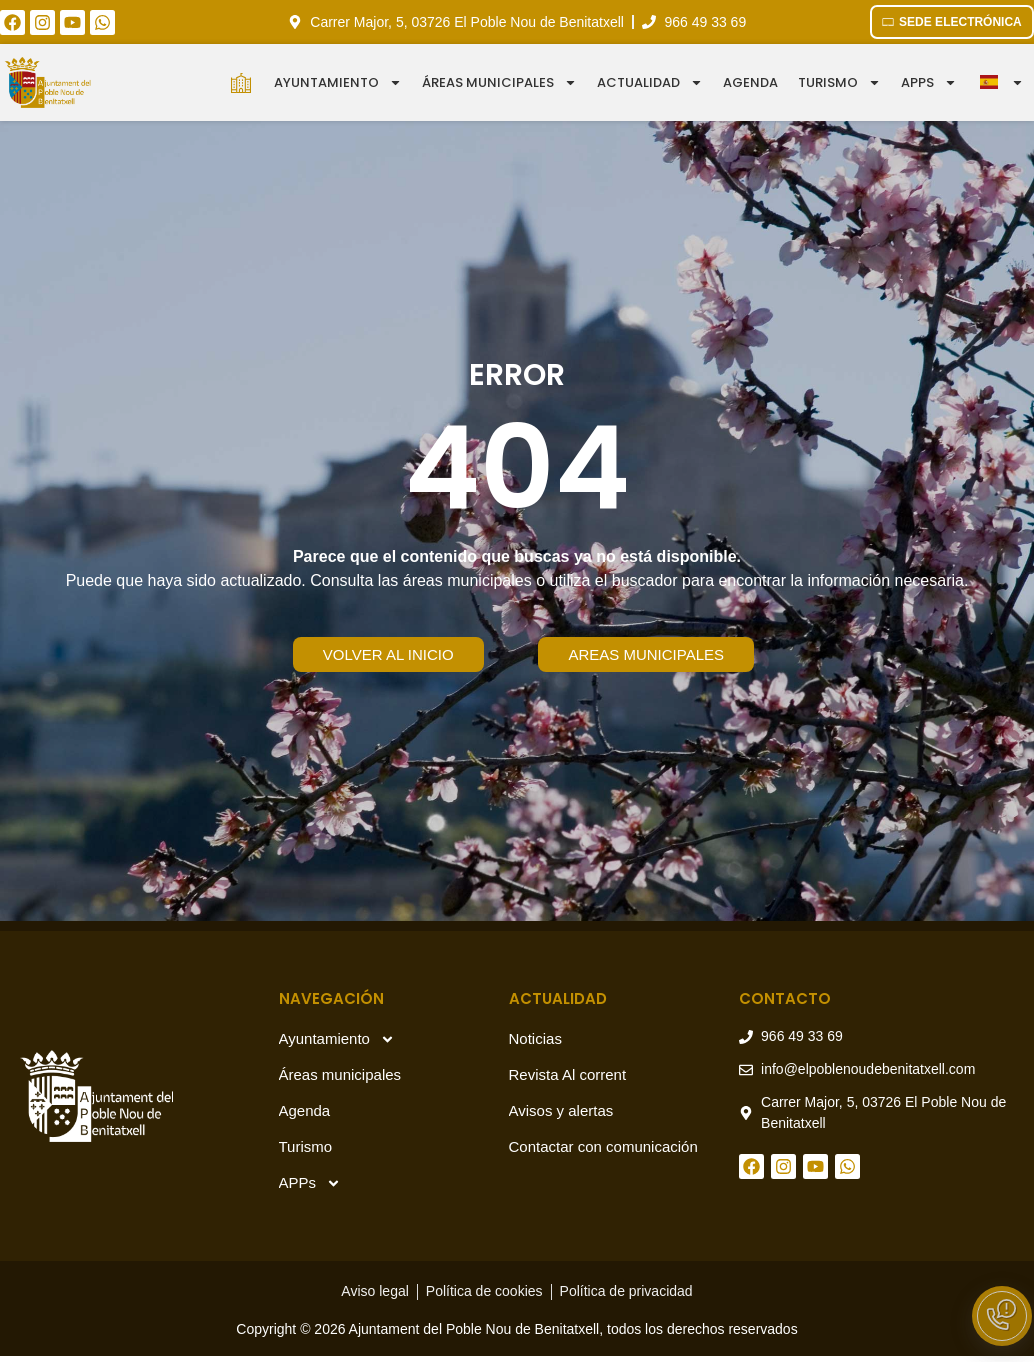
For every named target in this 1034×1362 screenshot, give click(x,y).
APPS (929, 82)
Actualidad (650, 82)
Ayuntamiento (338, 82)
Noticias (535, 1038)
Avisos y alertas (561, 1110)
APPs (310, 1183)
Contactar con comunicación (603, 1146)
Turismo (839, 82)
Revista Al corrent (568, 1074)
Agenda (750, 82)
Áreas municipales (499, 82)
